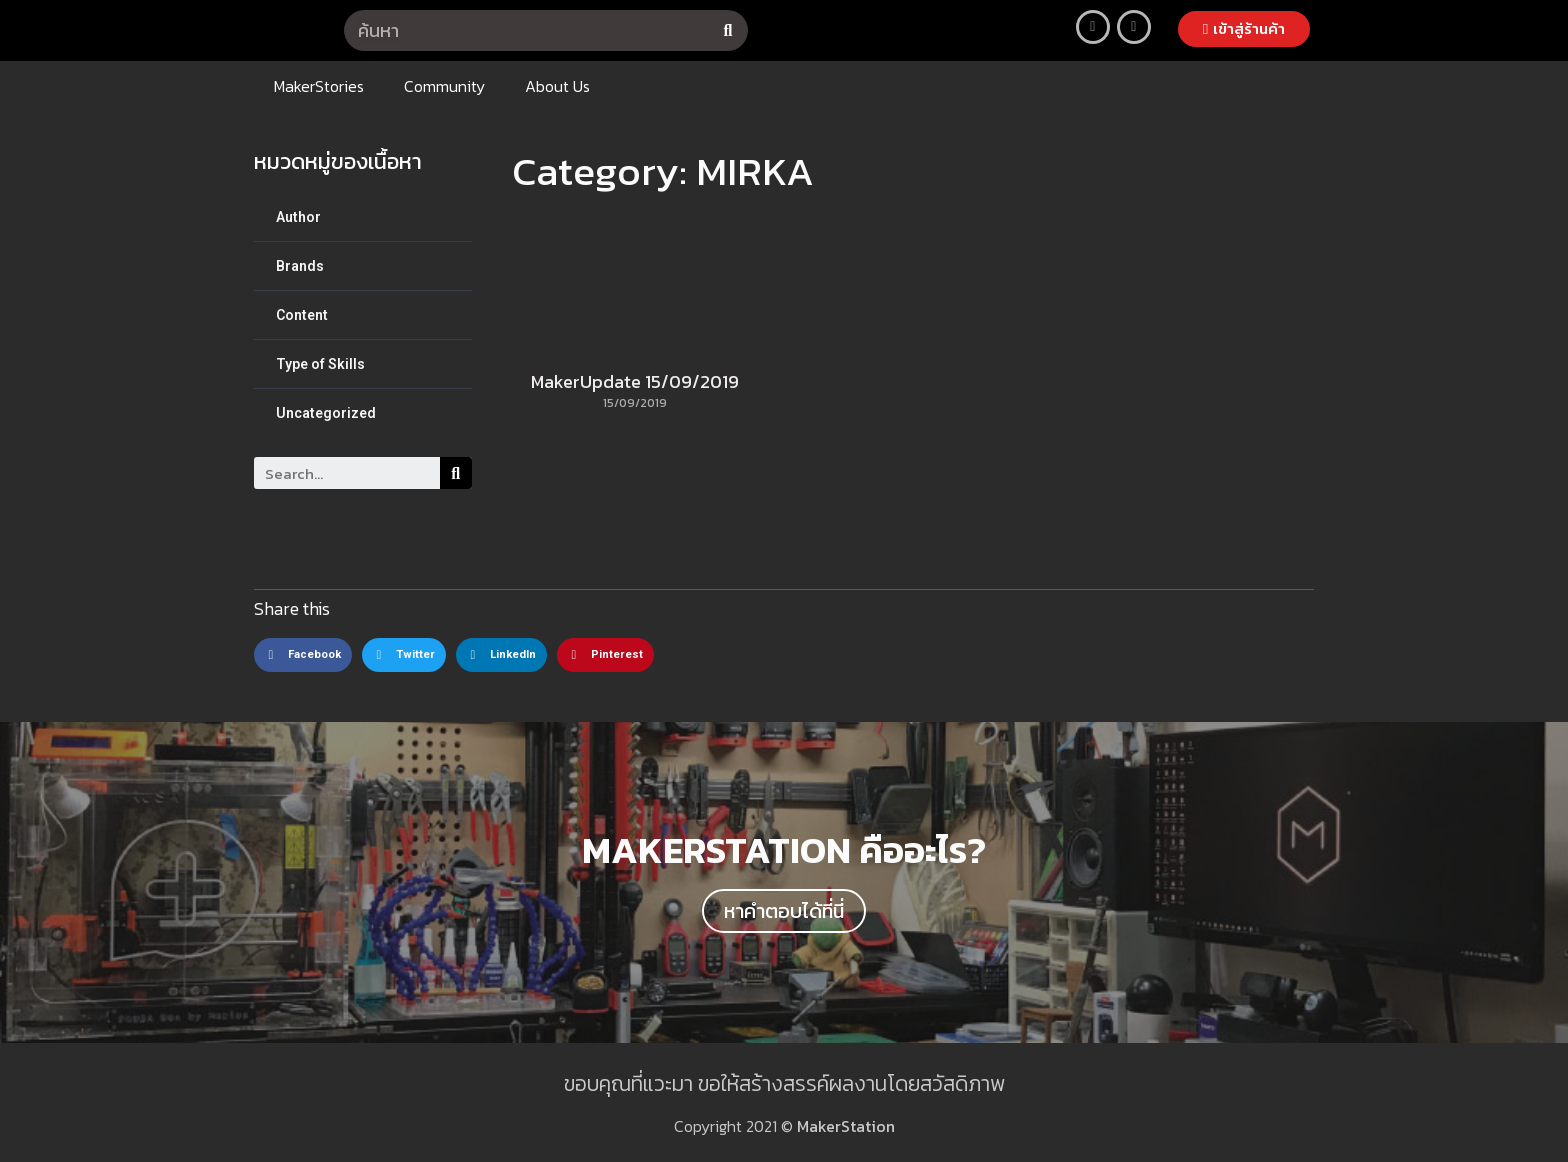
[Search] (727, 30)
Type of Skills (320, 364)
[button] (1244, 29)
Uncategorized (326, 413)
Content (302, 315)
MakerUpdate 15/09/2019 (635, 381)
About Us (557, 86)
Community (444, 86)
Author (298, 217)
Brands (300, 266)
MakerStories (319, 86)
